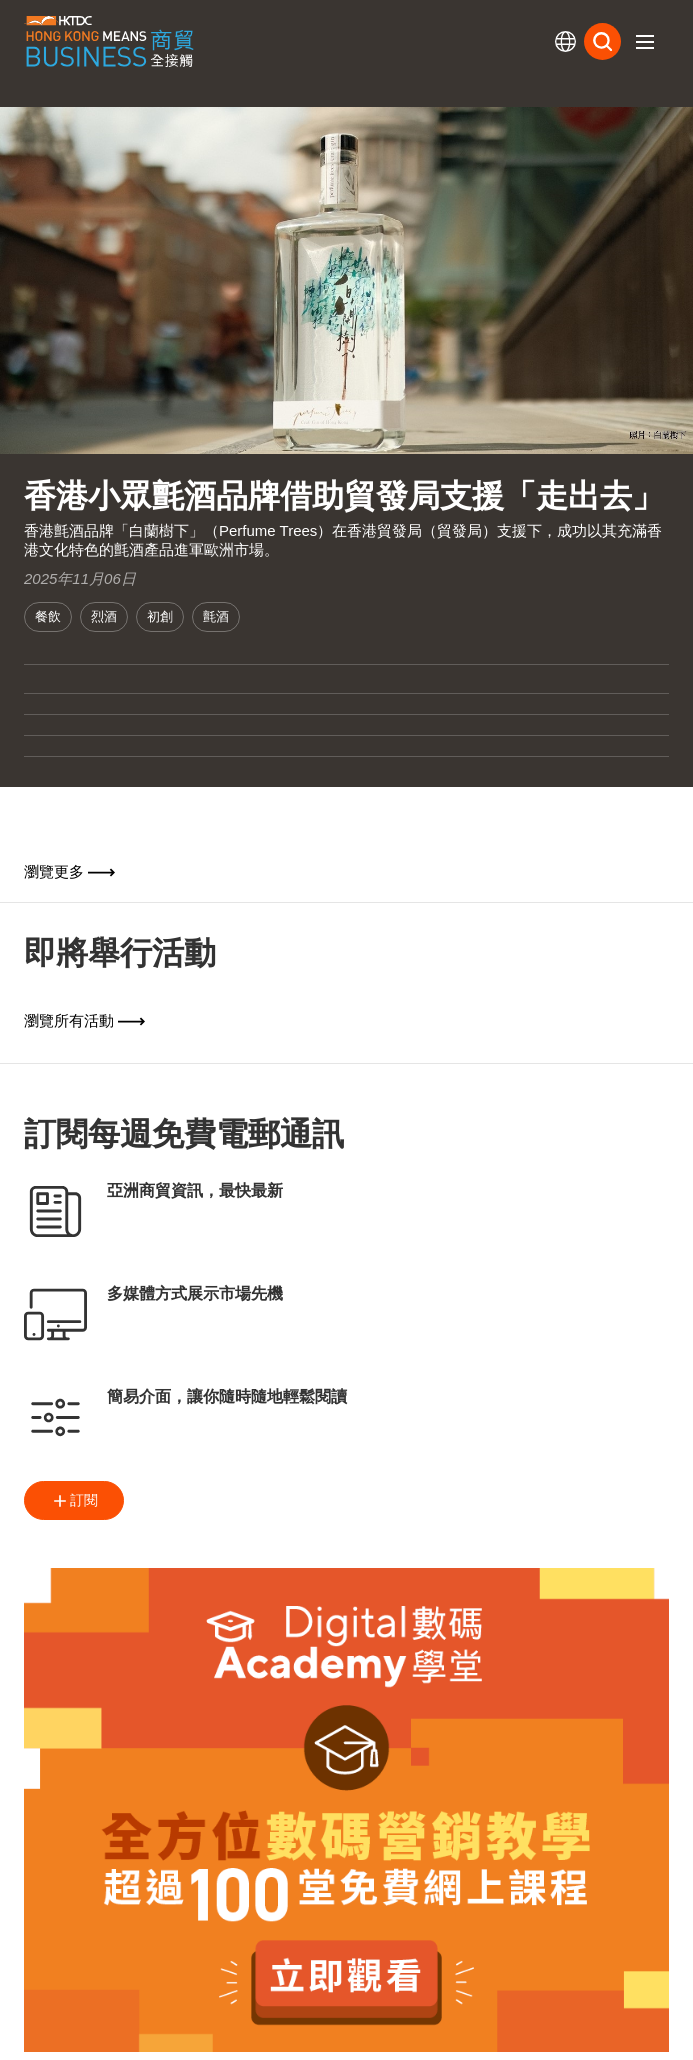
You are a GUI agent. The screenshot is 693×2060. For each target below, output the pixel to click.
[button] (645, 42)
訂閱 (74, 1501)
